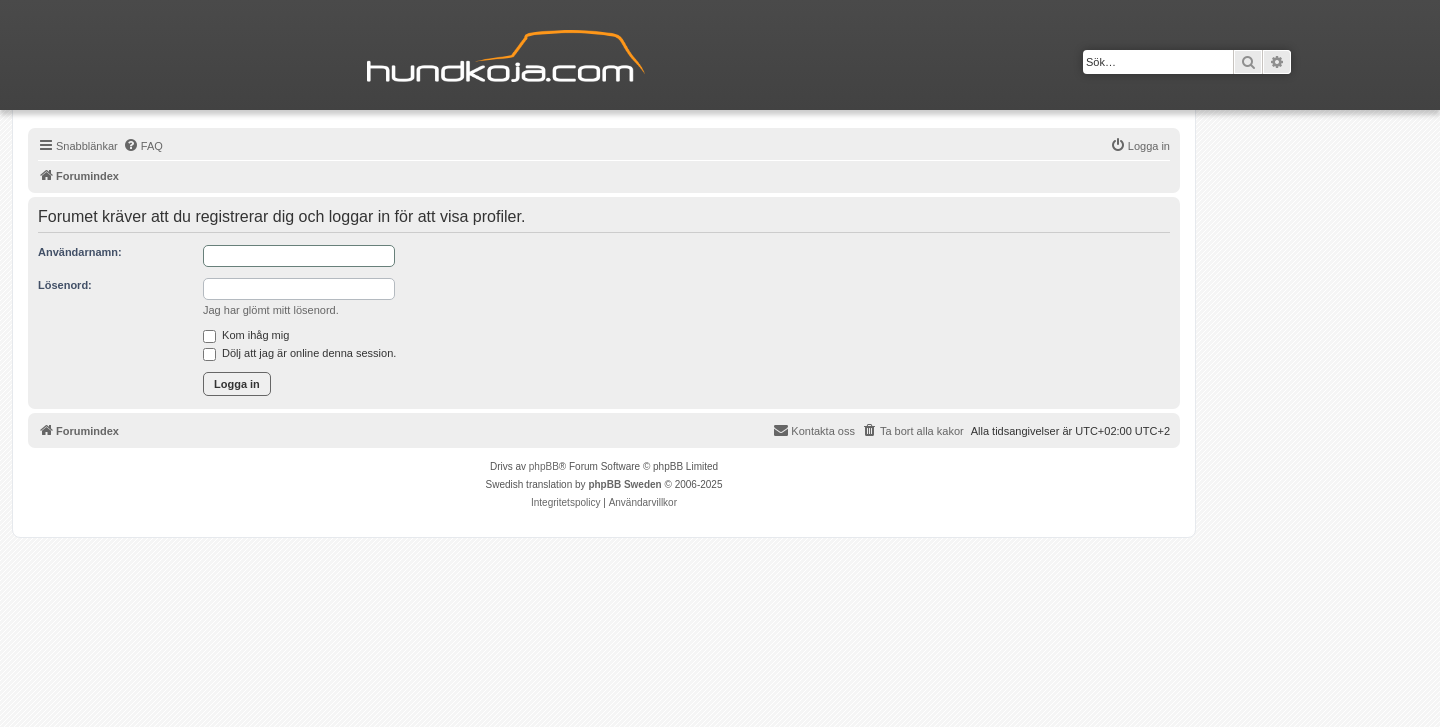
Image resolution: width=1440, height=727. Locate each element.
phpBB (544, 466)
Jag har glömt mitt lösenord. (271, 310)
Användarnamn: (80, 252)
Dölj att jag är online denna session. (299, 353)
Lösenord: (65, 285)
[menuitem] (143, 146)
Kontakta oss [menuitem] (814, 430)
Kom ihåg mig (246, 335)
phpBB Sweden (624, 484)
